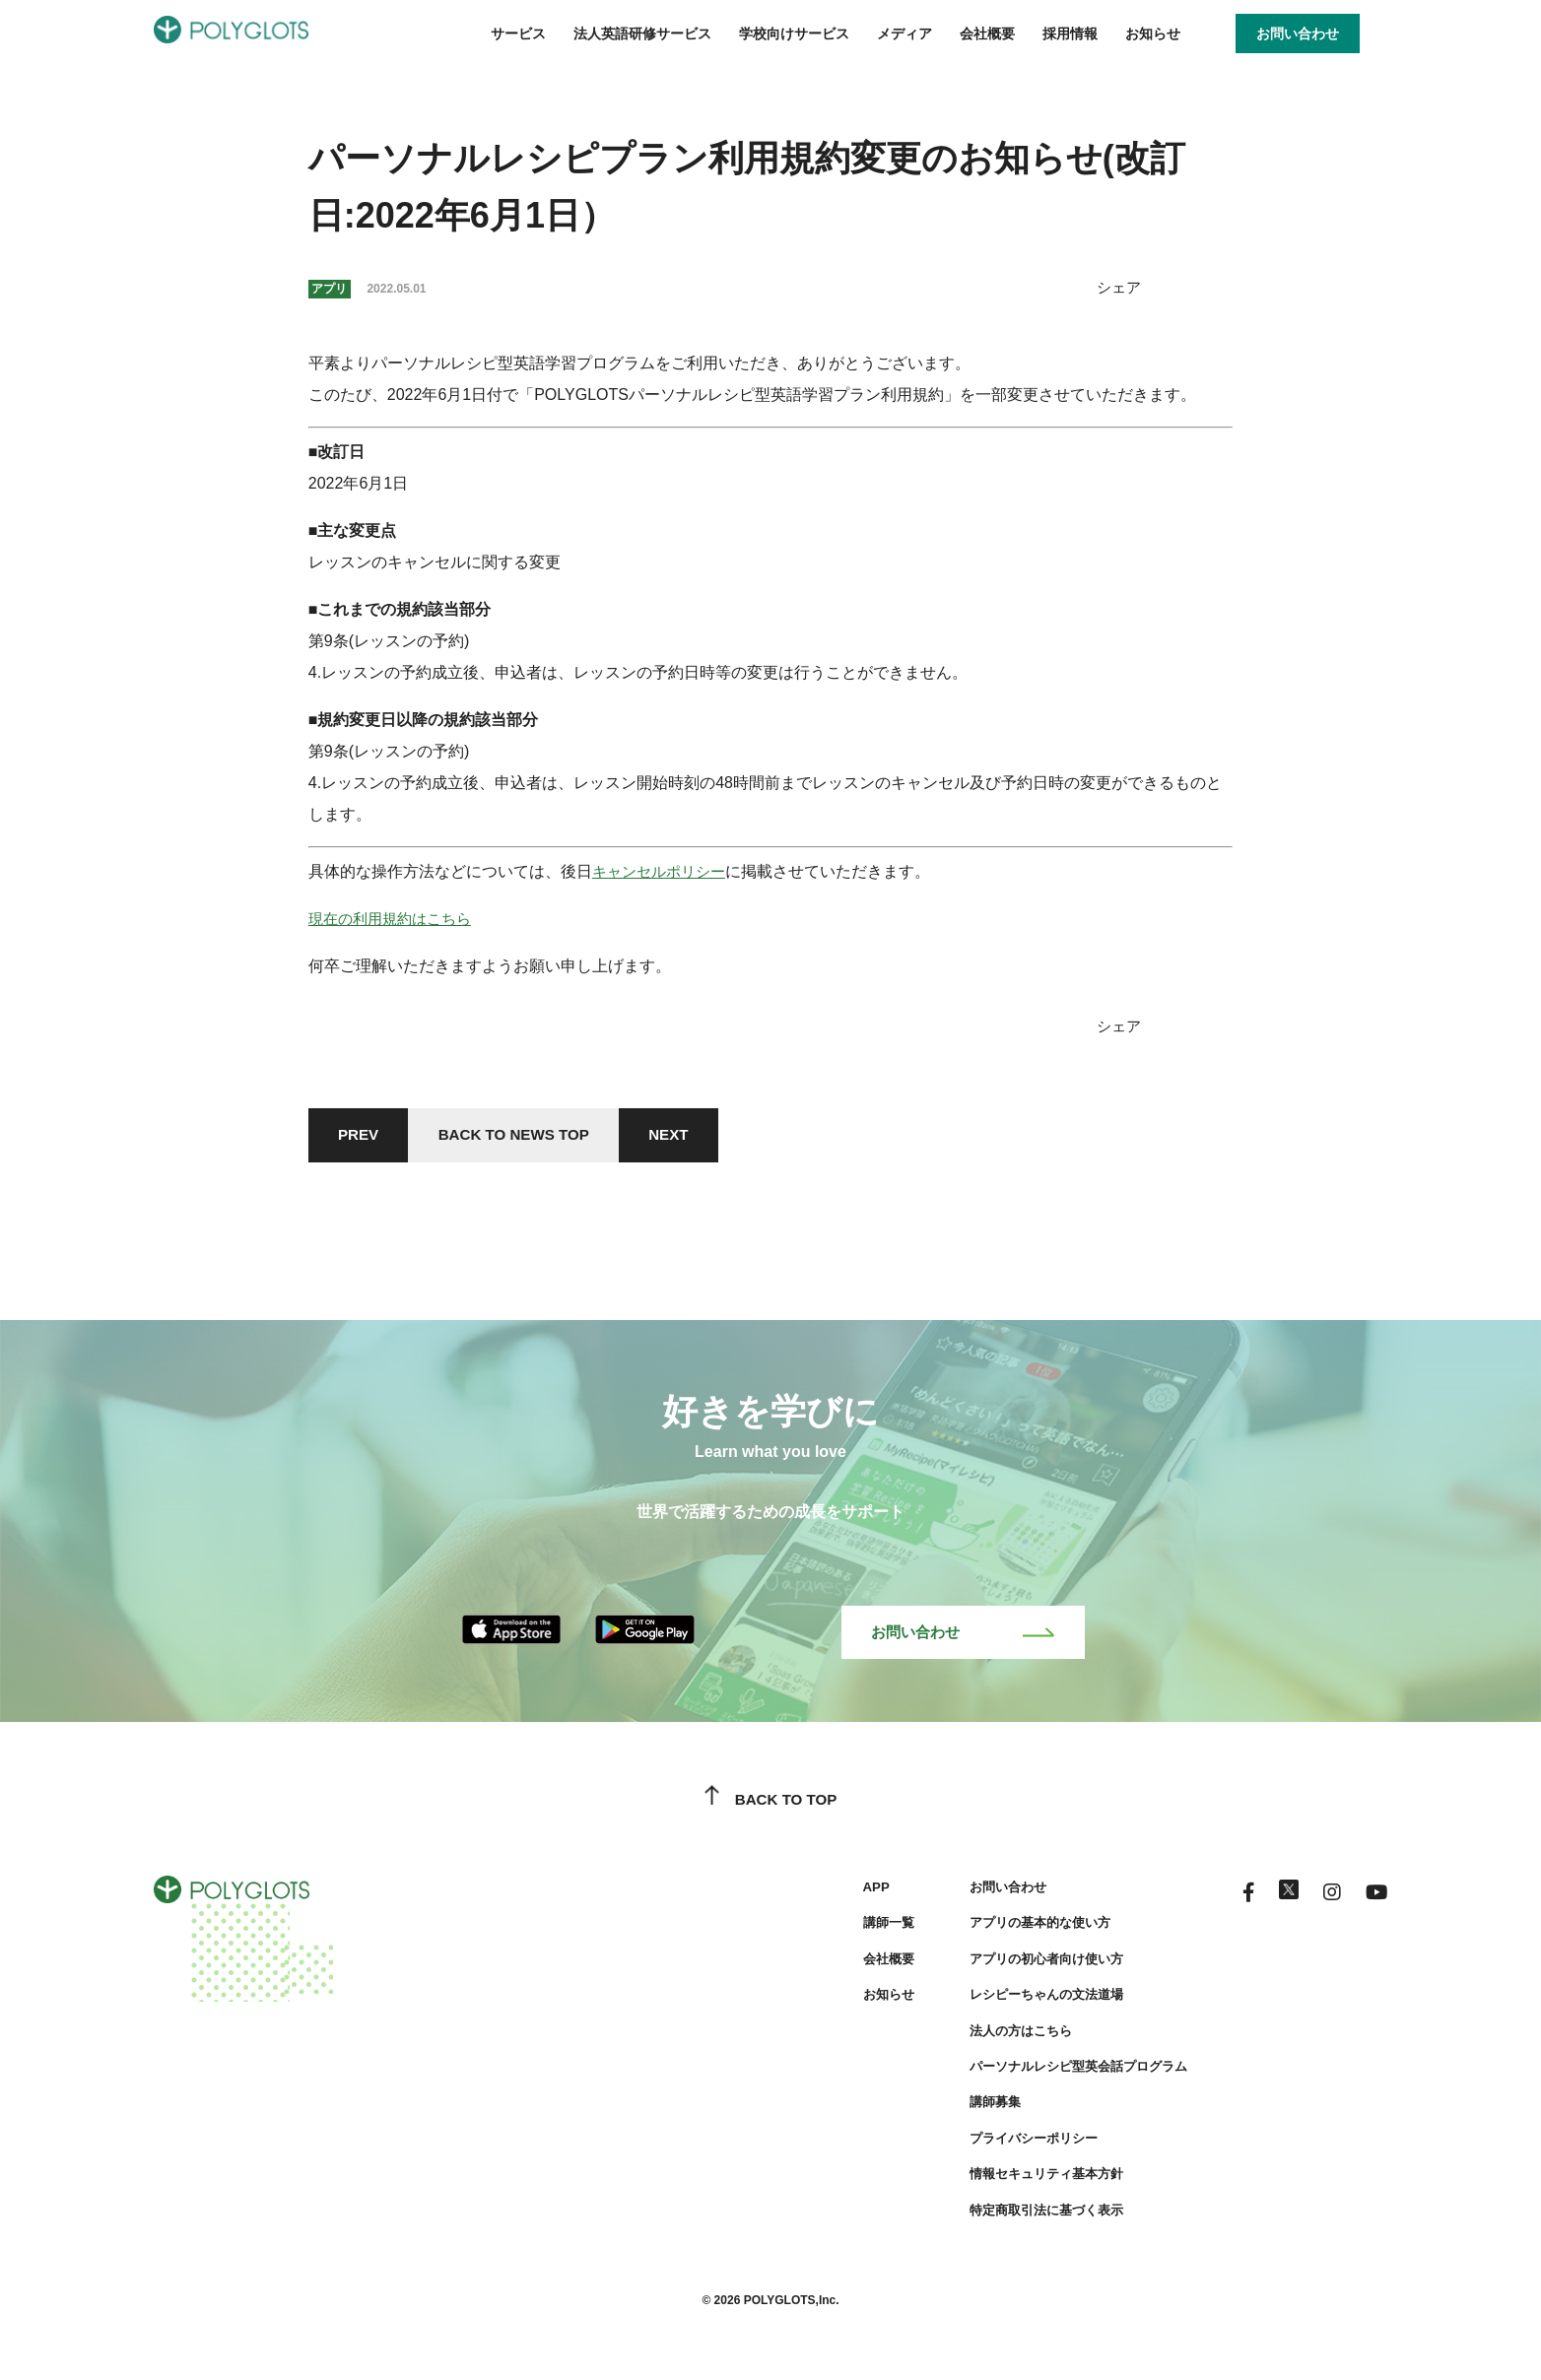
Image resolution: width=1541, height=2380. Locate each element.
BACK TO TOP (771, 1807)
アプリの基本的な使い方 (1020, 1930)
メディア (904, 33)
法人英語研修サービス (642, 33)
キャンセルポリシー (663, 871)
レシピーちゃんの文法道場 (1026, 2002)
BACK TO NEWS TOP (525, 1136)
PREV (361, 1136)
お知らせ (1152, 33)
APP (848, 1893)
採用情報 (1070, 33)
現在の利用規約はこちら (395, 918)
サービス (518, 33)
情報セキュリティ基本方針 (1026, 2180)
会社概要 (987, 33)
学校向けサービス (794, 33)
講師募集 (971, 2109)
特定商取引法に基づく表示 (1026, 2216)
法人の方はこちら (999, 2037)
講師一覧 (861, 1930)
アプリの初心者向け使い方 (1026, 1965)
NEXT (689, 1136)
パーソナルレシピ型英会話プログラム (1061, 2073)
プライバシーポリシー (1013, 2144)
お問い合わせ (963, 1637)
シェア (1117, 287)
